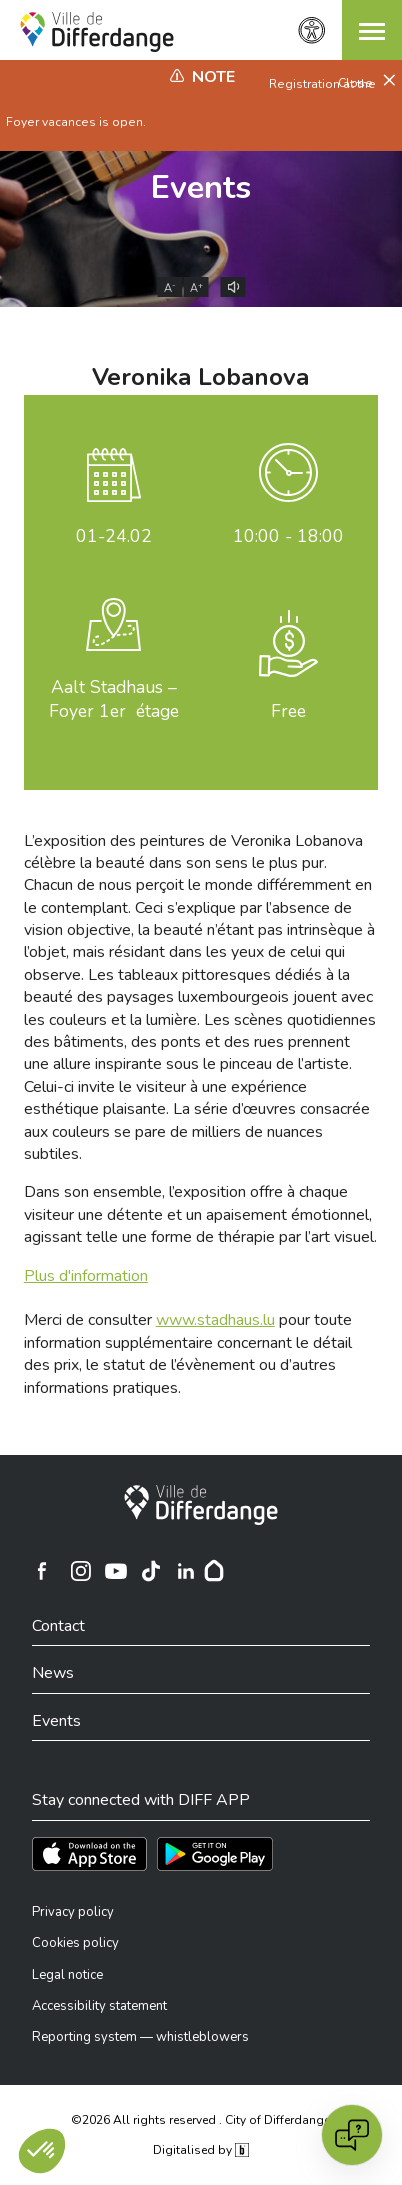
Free (288, 711)
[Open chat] (352, 2135)
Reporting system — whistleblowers (140, 2037)
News (53, 1673)
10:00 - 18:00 (288, 536)
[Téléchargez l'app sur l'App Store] (89, 1854)
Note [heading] (213, 77)
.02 (114, 536)
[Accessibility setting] (312, 30)
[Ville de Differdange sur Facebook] (42, 1571)
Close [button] (357, 83)
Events (201, 187)
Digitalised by (201, 2150)
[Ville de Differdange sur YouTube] (116, 1571)
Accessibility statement (99, 2006)
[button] (372, 30)
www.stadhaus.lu (215, 1320)
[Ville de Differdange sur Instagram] (81, 1571)
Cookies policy (75, 1943)
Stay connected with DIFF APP (141, 1800)
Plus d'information (86, 1276)
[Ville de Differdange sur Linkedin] (186, 1571)
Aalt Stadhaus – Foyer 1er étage (114, 699)
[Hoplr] (214, 1571)
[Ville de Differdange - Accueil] (97, 32)
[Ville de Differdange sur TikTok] (151, 1571)
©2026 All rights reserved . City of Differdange (200, 2120)
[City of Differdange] (201, 1505)
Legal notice (67, 1975)
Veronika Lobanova (200, 377)
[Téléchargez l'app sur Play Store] (215, 1854)
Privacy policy (73, 1912)
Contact (58, 1626)
